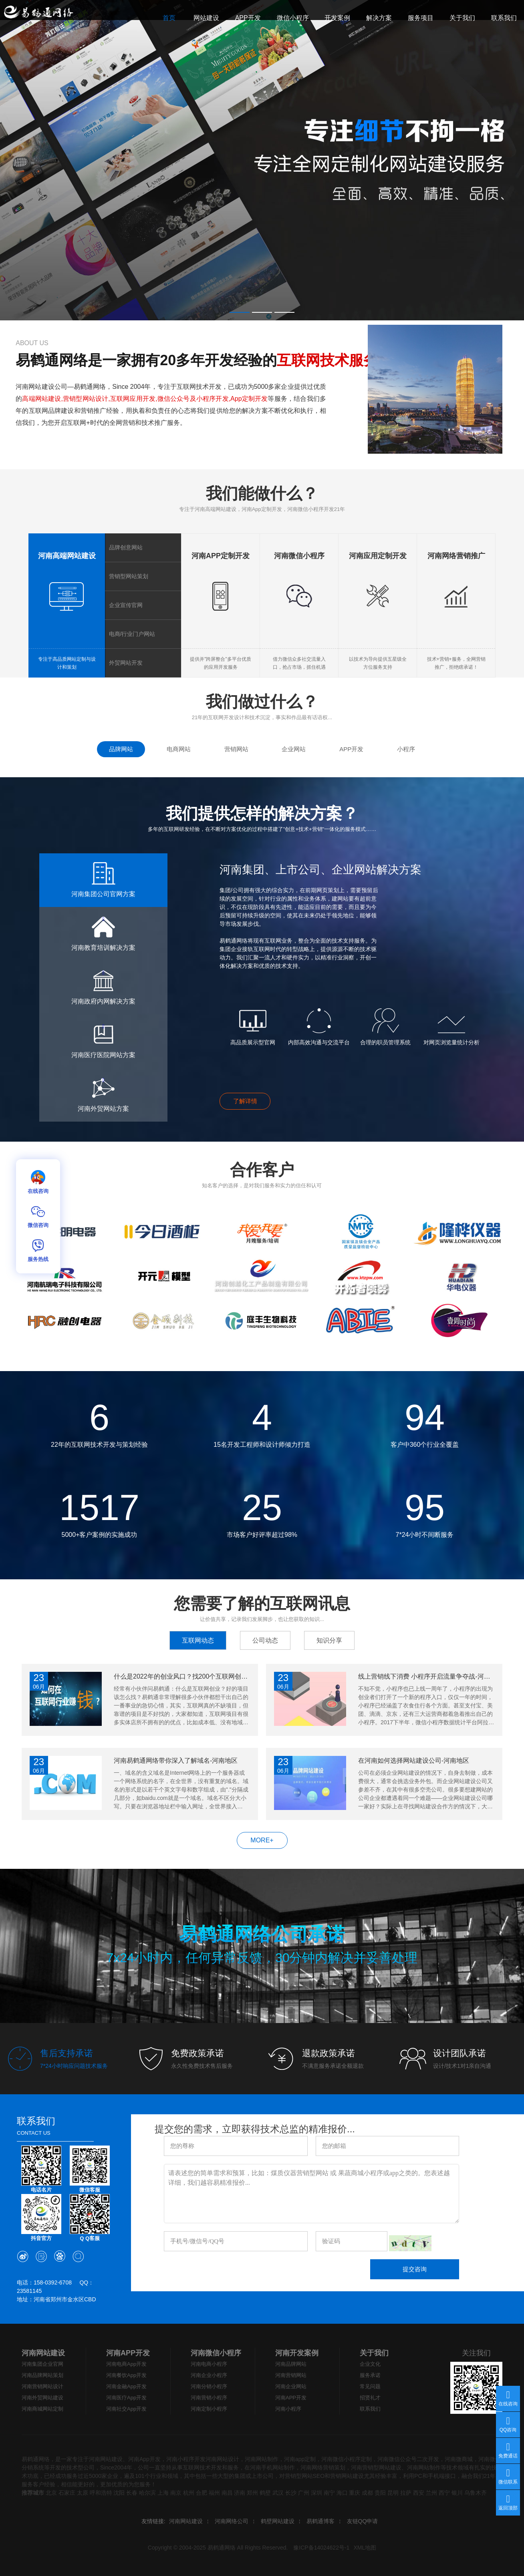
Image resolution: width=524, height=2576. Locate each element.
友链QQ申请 (362, 2521)
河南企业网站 (290, 2386)
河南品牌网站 (290, 2364)
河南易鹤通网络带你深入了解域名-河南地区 (176, 1760)
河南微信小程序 (299, 556)
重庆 (354, 2493)
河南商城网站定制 (42, 2409)
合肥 (201, 2493)
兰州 (431, 2493)
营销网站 (236, 749)
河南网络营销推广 (456, 556)
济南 (239, 2493)
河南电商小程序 (209, 2364)
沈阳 (119, 2493)
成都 (367, 2493)
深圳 (316, 2493)
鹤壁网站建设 (277, 2521)
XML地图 (364, 2547)
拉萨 (405, 2493)
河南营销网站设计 (42, 2386)
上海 (163, 2493)
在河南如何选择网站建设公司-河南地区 (413, 1760)
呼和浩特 (101, 2493)
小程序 (406, 749)
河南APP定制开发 (220, 556)
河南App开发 (144, 2459)
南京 (175, 2493)
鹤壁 (265, 2493)
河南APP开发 (128, 2353)
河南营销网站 (290, 2375)
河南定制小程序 (209, 2409)
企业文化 (370, 2364)
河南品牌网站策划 (42, 2375)
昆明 (393, 2493)
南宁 (329, 2493)
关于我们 (374, 2353)
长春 (131, 2493)
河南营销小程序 (209, 2398)
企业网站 (294, 749)
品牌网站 (121, 749)
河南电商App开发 (126, 2364)
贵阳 (380, 2493)
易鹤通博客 (320, 2521)
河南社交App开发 (126, 2409)
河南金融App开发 (126, 2386)
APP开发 (351, 749)
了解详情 (245, 1101)
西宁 (444, 2493)
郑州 (252, 2493)
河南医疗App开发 (126, 2398)
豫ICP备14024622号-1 (321, 2547)
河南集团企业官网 (42, 2364)
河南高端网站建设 (67, 556)
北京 (51, 2493)
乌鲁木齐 (475, 2493)
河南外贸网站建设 (42, 2398)
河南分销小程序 (209, 2386)
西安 (418, 2493)
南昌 (227, 2493)
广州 (303, 2493)
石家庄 (66, 2493)
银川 (457, 2493)
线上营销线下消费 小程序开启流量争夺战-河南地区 (426, 1676)
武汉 (278, 2493)
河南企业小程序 (209, 2375)
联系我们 (370, 2409)
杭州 (188, 2493)
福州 (214, 2493)
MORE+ (261, 1840)
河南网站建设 (43, 2353)
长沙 (290, 2493)
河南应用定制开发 (378, 556)
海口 (342, 2493)
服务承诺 (370, 2375)
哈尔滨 (147, 2493)
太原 (82, 2493)
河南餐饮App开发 (126, 2375)
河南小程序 (288, 2409)
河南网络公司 (231, 2521)
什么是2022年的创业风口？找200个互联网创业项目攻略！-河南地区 (182, 1676)
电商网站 (179, 749)
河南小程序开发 (186, 2459)
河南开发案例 (296, 2353)
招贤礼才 (370, 2398)
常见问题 (370, 2386)
